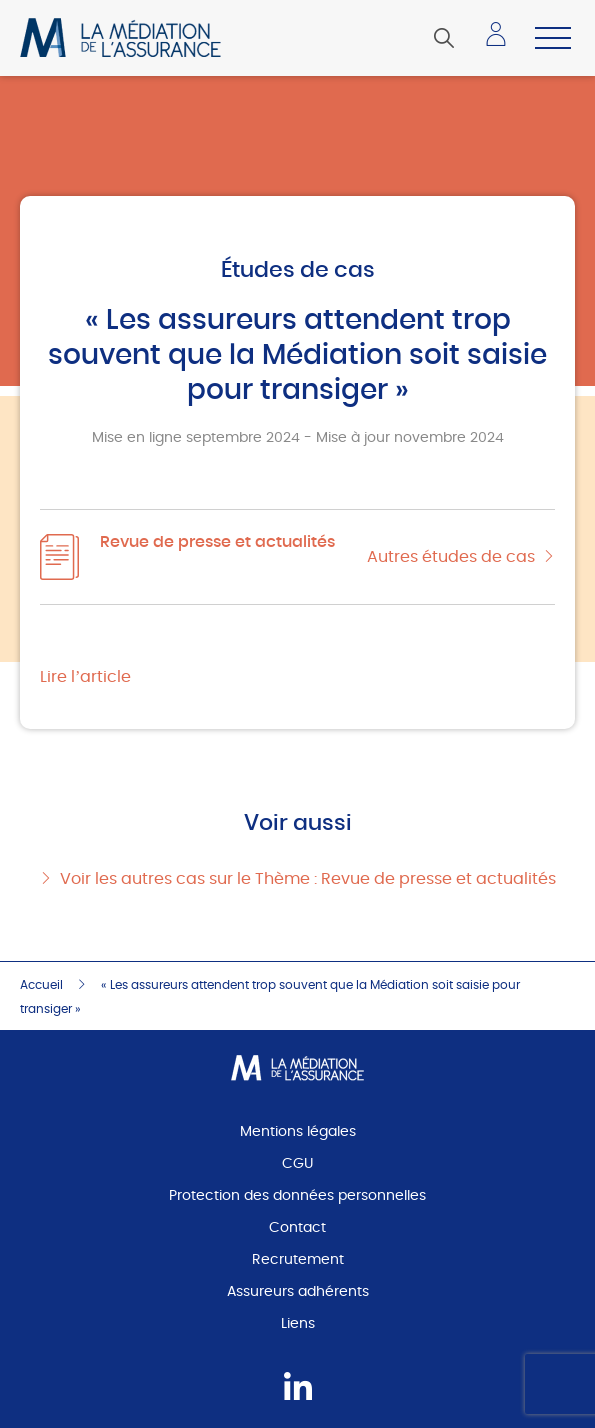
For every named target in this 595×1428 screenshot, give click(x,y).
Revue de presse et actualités (217, 542)
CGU (297, 1164)
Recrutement (298, 1260)
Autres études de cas (451, 557)
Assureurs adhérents (298, 1292)
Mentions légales (298, 1132)
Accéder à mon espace (502, 42)
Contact (297, 1228)
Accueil (41, 985)
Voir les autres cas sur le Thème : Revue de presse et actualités (308, 879)
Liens (298, 1324)
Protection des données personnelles (297, 1196)
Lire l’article (85, 677)
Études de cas (298, 270)
